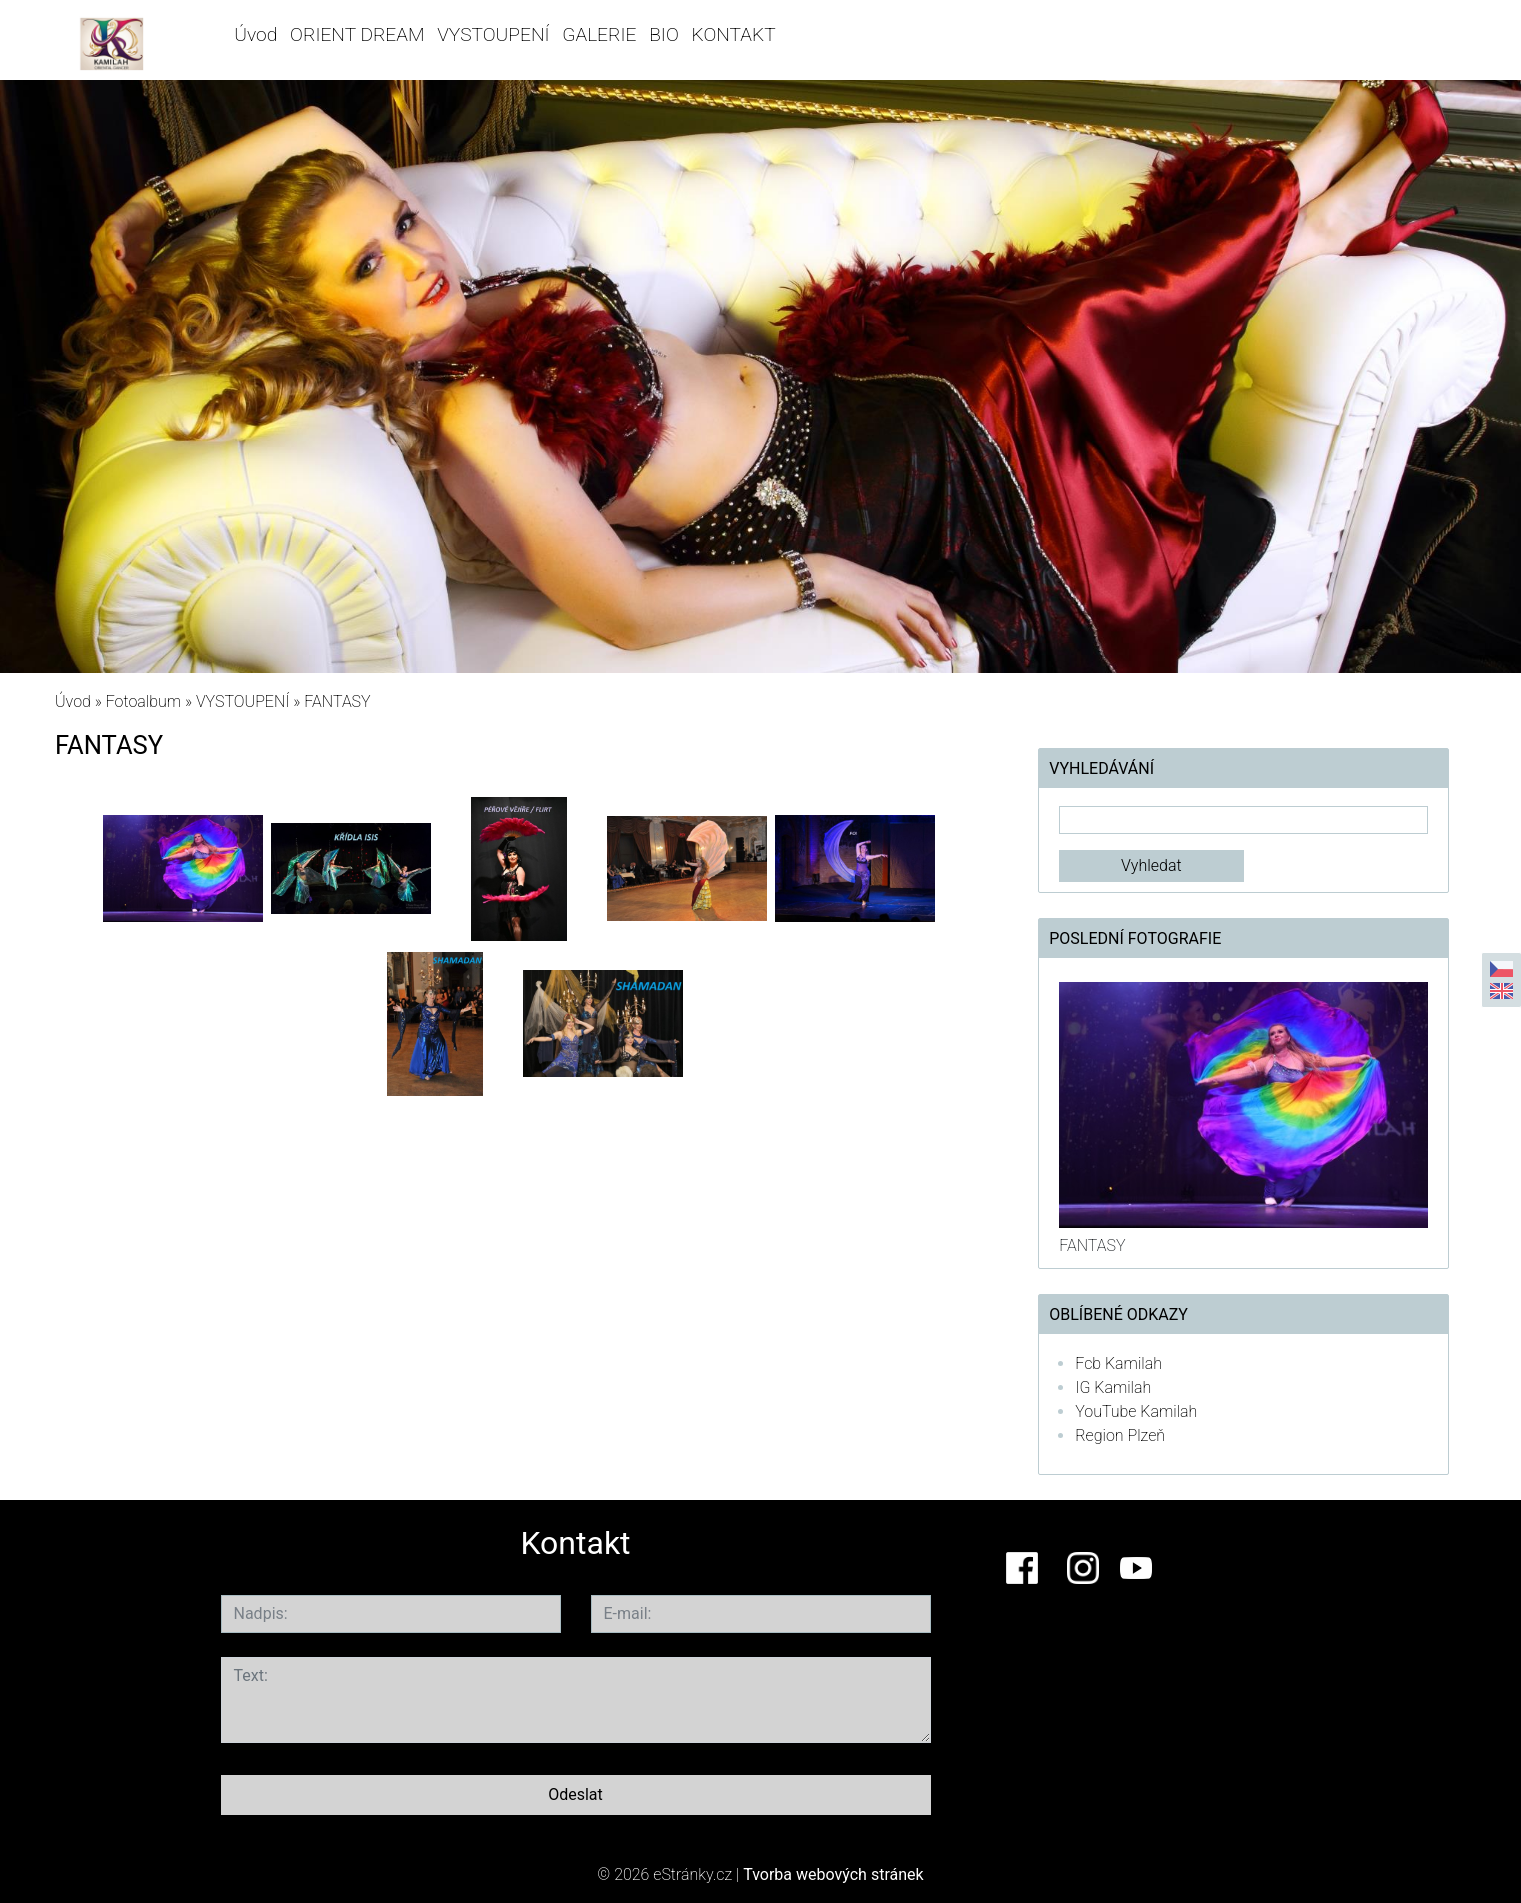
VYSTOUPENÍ (493, 34)
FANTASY (1092, 1245)
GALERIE (599, 34)
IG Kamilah (1113, 1387)
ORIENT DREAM (357, 34)
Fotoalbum (143, 701)
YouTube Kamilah (1136, 1411)
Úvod (255, 34)
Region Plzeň (1120, 1435)
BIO (664, 34)
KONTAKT (734, 34)
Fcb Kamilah (1118, 1363)
